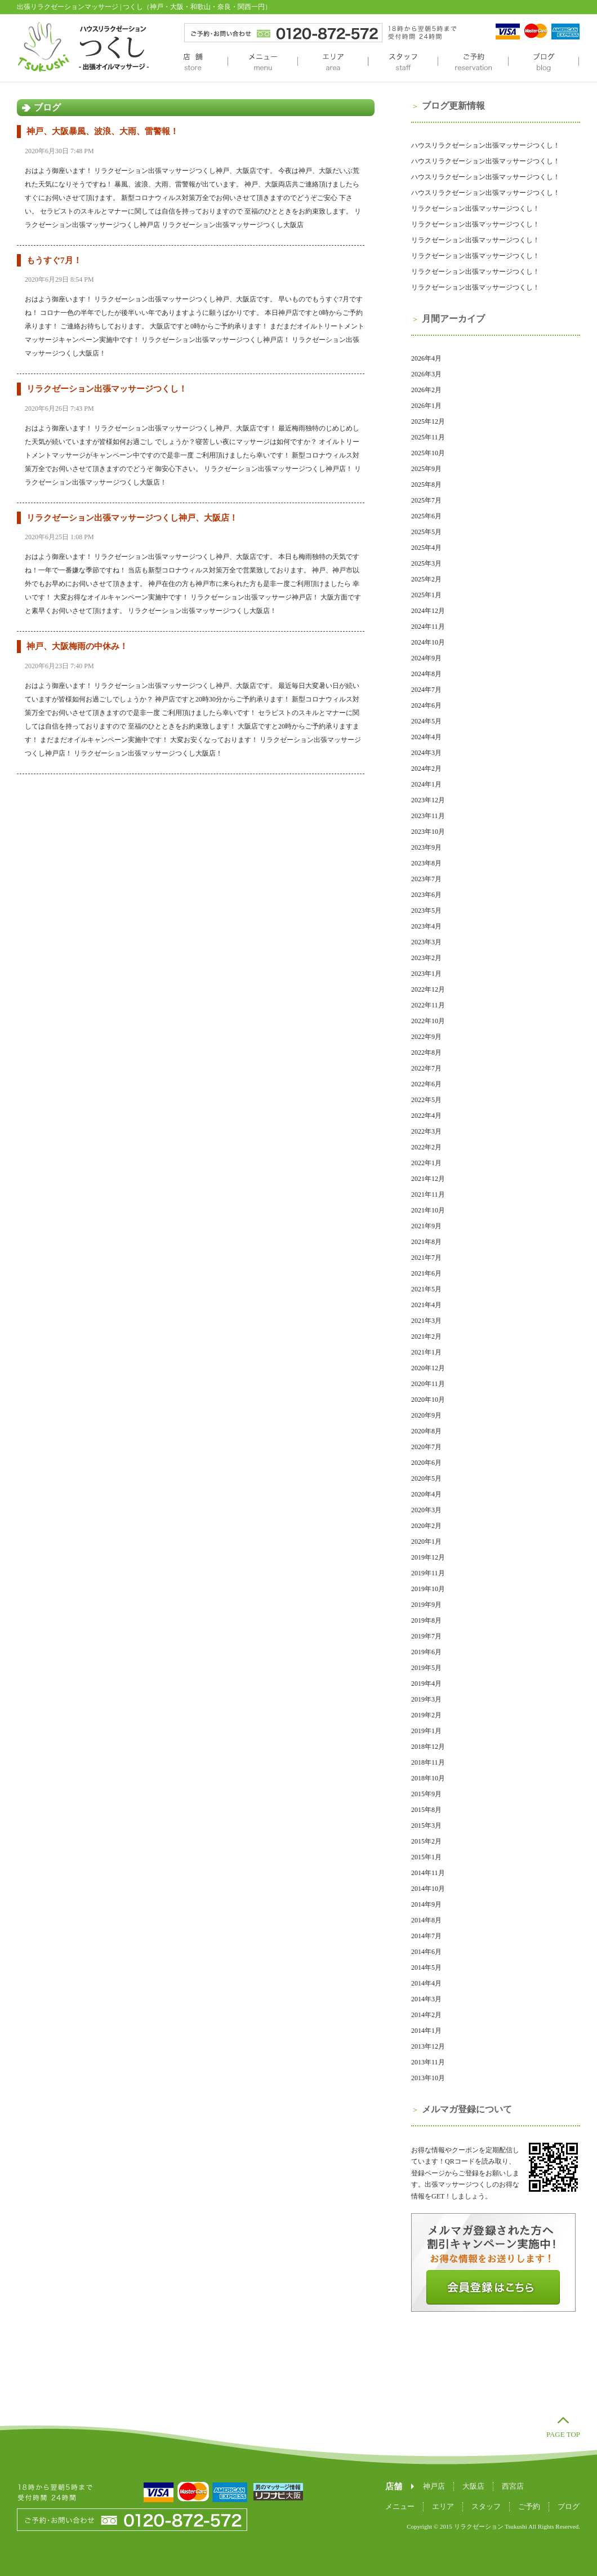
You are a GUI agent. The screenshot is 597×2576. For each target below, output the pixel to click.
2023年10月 (428, 832)
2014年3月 (426, 1999)
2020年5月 (426, 1478)
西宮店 (513, 2486)
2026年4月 (426, 358)
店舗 (193, 63)
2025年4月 (426, 548)
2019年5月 (426, 1668)
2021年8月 (426, 1242)
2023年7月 (426, 879)
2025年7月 (426, 500)
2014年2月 (426, 2015)
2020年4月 (426, 1494)
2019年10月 (428, 1589)
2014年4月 (426, 1983)
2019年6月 (426, 1652)
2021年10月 (428, 1210)
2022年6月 (426, 1084)
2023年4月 (426, 926)
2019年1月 (426, 1731)
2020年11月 (428, 1384)
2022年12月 (428, 989)
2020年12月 (428, 1368)
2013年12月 (428, 2046)
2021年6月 (426, 1273)
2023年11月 (428, 816)
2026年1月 (426, 406)
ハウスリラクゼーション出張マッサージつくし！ (485, 145)
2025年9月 (426, 469)
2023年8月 (426, 863)
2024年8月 (426, 674)
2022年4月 (426, 1116)
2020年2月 (426, 1526)
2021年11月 (428, 1194)
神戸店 (434, 2486)
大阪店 (473, 2486)
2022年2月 (426, 1147)
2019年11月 (428, 1573)
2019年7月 (426, 1636)
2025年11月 (428, 437)
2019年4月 (426, 1683)
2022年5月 (426, 1100)
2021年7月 (426, 1258)
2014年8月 (426, 1920)
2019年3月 (426, 1699)
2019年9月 (426, 1605)
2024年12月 (428, 611)
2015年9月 (426, 1794)
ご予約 (473, 63)
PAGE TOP (563, 2434)
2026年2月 (426, 390)
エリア (332, 63)
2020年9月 (426, 1415)
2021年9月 (426, 1226)
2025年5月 (426, 532)
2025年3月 (426, 563)
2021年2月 (426, 1336)
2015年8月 (426, 1810)
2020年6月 (426, 1463)
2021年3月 (426, 1321)
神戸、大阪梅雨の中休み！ (77, 646)
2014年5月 (426, 1967)
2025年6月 (426, 516)
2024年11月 (428, 626)
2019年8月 (426, 1620)
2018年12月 (428, 1747)
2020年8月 (426, 1431)
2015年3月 (426, 1825)
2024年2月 (426, 768)
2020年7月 (426, 1447)
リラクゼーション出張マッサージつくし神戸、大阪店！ (132, 517)
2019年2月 (426, 1715)
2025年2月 (426, 579)
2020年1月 (426, 1541)
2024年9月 (426, 658)
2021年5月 (426, 1289)
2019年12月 (428, 1557)
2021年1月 (426, 1352)
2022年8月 (426, 1052)
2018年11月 (428, 1762)
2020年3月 (426, 1510)
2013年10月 (428, 2078)
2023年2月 (426, 958)
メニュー (262, 63)
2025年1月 (426, 595)
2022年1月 (426, 1163)
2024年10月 (428, 642)
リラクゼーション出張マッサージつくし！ (106, 388)
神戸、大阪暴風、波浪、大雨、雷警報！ (102, 131)
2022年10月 (428, 1021)
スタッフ (403, 63)
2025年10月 (428, 453)
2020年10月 (428, 1400)
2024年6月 (426, 705)
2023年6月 (426, 895)
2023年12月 (428, 800)
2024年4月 (426, 737)
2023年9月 (426, 847)
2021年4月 (426, 1305)
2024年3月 (426, 753)
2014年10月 (428, 1889)
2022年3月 (426, 1131)
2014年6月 (426, 1952)
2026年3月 (426, 374)
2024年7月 (426, 690)
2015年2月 (426, 1841)
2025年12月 (428, 421)
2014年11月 (428, 1873)
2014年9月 (426, 1904)
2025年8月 (426, 484)
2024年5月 (426, 721)
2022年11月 (428, 1005)
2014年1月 (426, 2031)
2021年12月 (428, 1179)
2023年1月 (426, 974)
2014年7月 (426, 1936)
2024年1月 (426, 784)
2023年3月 (426, 942)
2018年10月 (428, 1778)
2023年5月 (426, 910)
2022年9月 (426, 1037)
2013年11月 (428, 2062)
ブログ (543, 63)
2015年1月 (426, 1857)
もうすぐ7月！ (54, 260)
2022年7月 (426, 1068)
